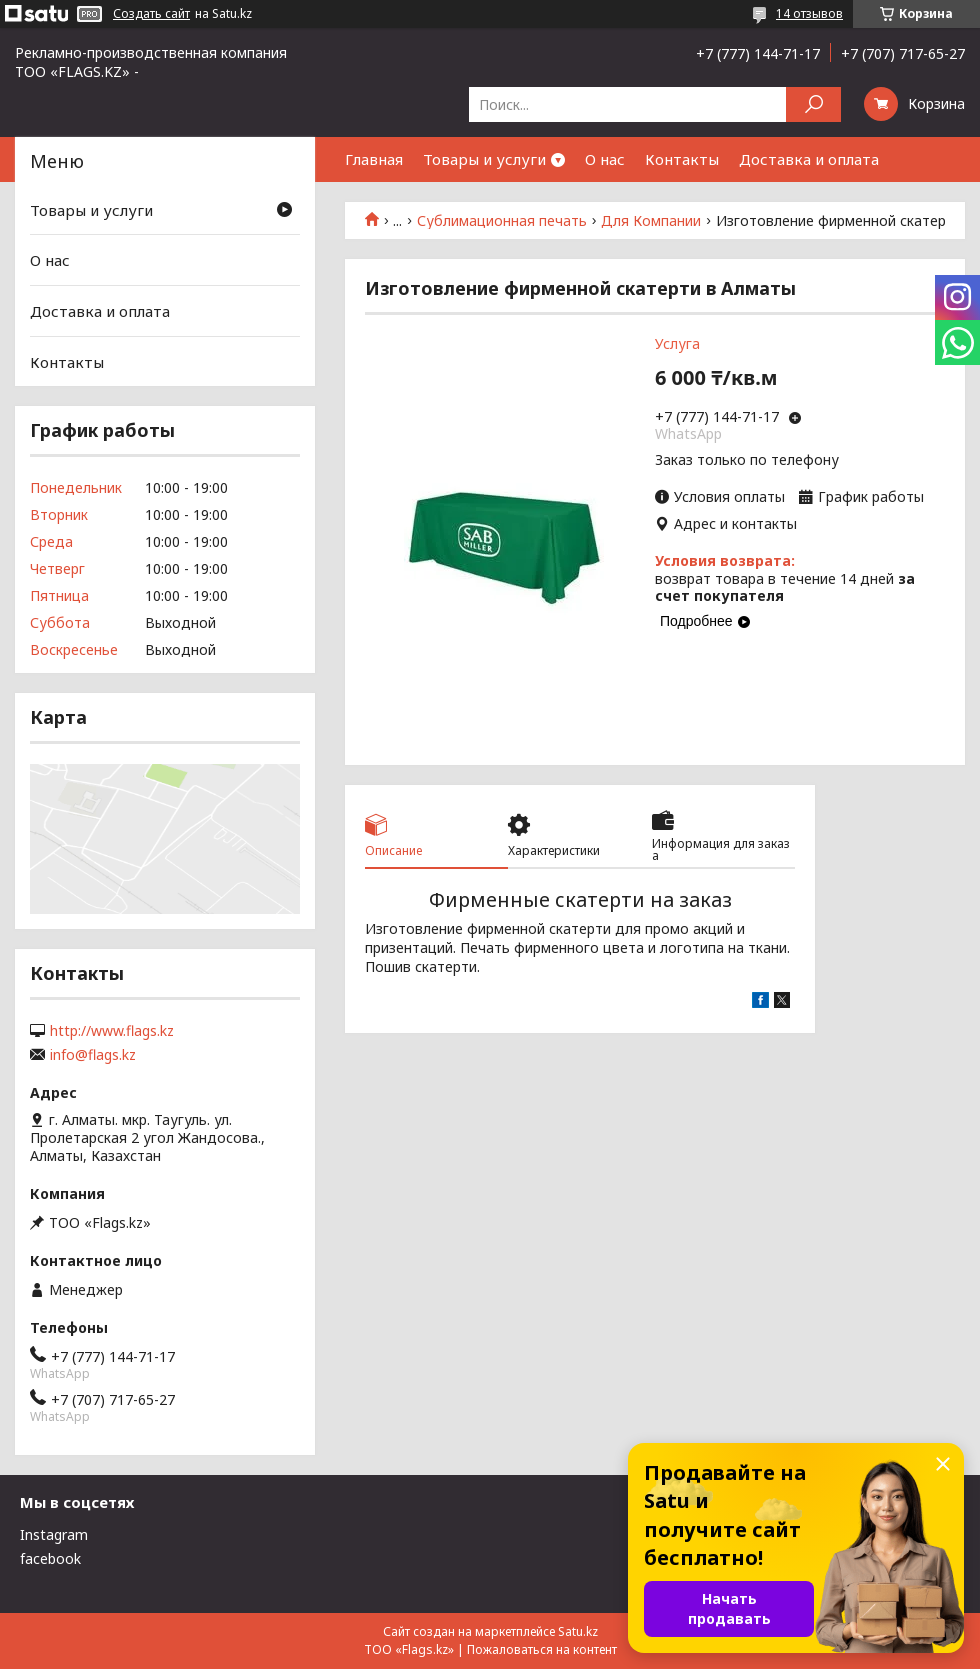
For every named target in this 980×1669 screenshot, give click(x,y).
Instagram (54, 1534)
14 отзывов (809, 13)
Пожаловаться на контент (542, 1649)
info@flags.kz (93, 1055)
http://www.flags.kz (112, 1031)
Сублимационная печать (502, 221)
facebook (50, 1558)
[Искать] (813, 104)
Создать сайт (151, 14)
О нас (605, 159)
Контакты (682, 159)
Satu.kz (578, 1631)
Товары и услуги (484, 159)
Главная (374, 159)
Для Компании (651, 221)
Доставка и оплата (809, 159)
